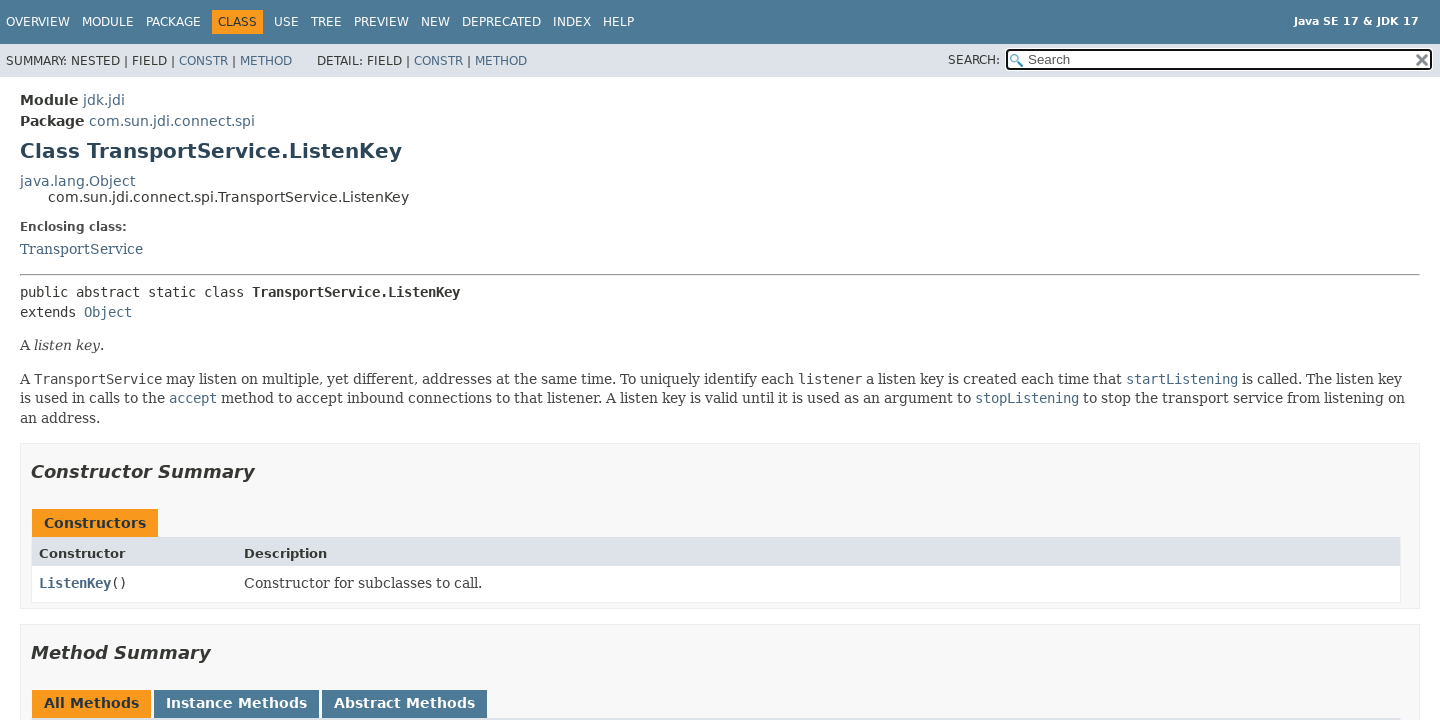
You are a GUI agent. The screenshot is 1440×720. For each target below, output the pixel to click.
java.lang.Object (77, 181)
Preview (381, 22)
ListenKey (75, 583)
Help (618, 22)
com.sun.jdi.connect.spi (172, 121)
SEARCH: (974, 60)
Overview (38, 22)
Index (572, 22)
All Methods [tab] (91, 703)
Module (108, 22)
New (435, 22)
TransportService (81, 249)
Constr (203, 61)
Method (266, 61)
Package (173, 22)
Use (286, 22)
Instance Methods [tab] (236, 703)
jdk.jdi (104, 100)
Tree (326, 22)
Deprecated (501, 22)
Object (108, 312)
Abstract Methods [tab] (404, 703)
